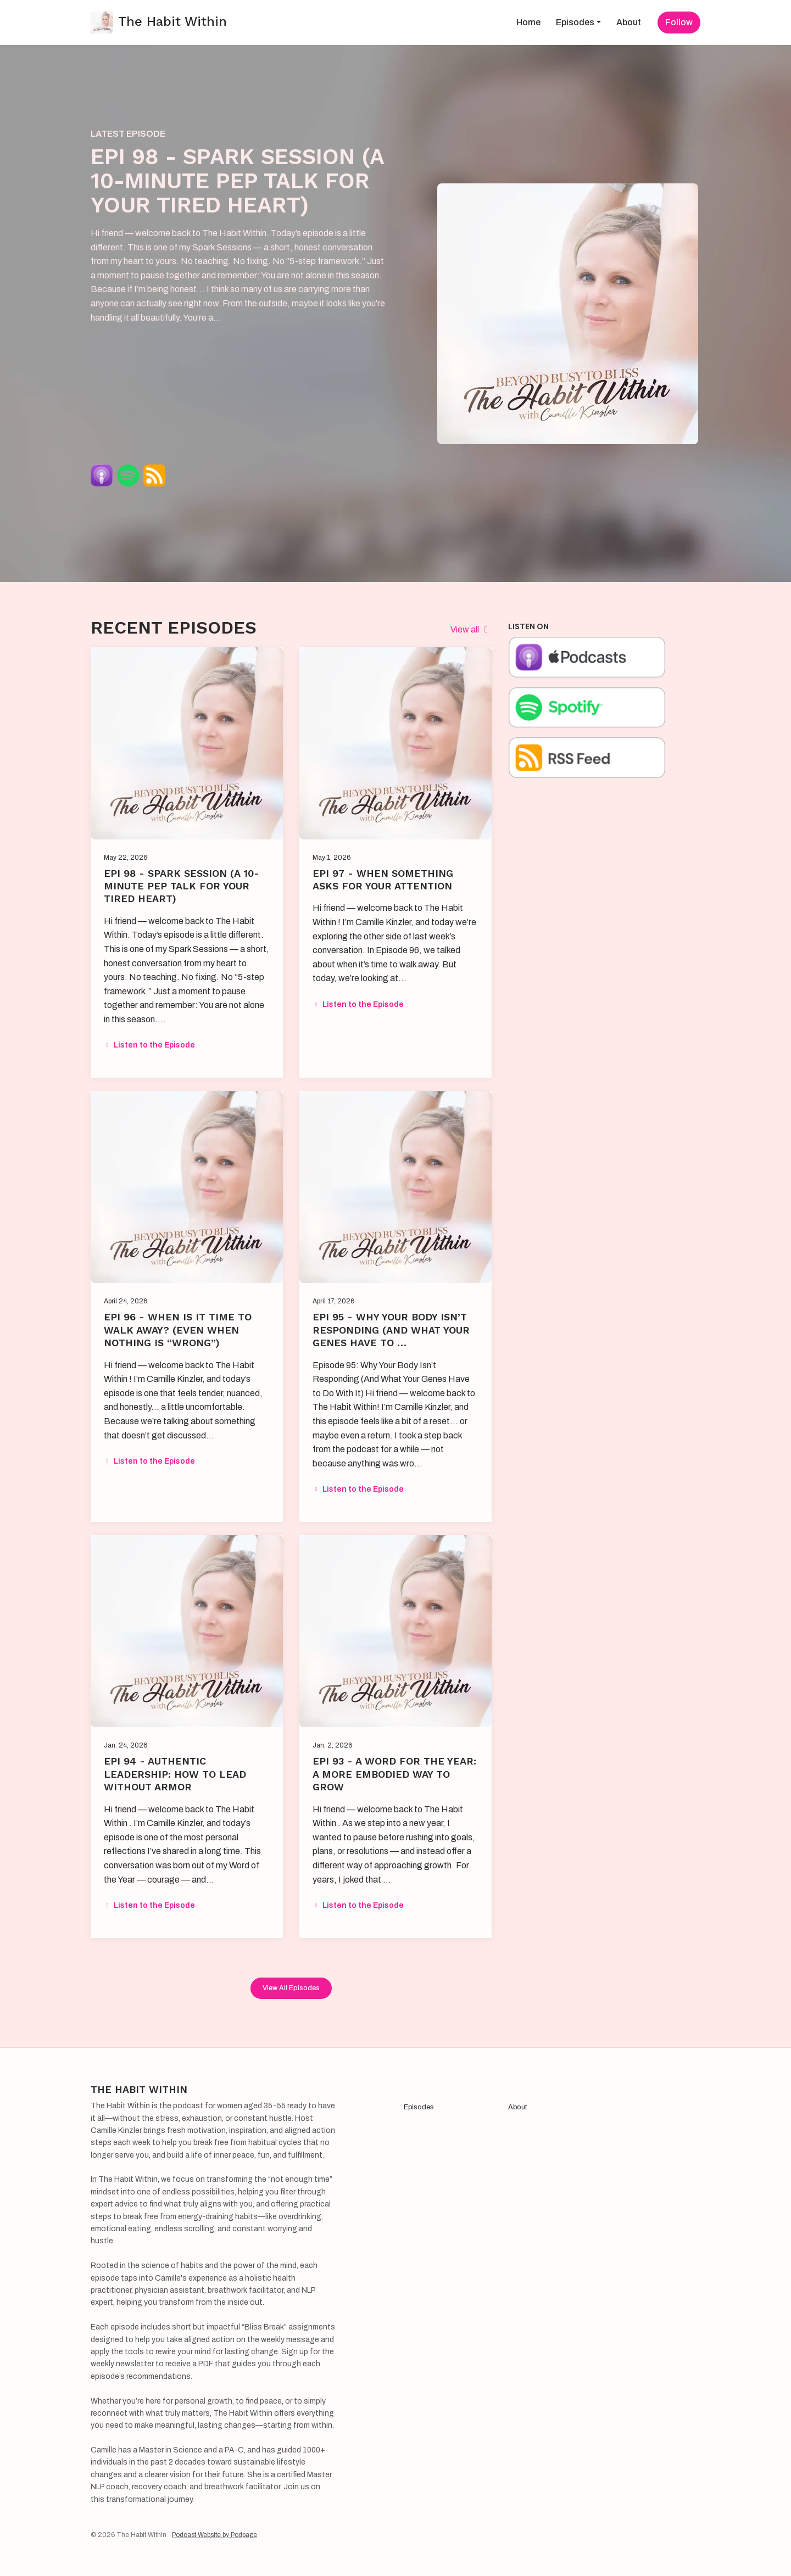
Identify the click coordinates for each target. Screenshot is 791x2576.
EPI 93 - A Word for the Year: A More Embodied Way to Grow (394, 1774)
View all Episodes (291, 1988)
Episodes (575, 22)
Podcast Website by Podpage (214, 2535)
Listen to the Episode (149, 1045)
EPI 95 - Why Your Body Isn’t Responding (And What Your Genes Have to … (391, 1329)
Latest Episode (128, 133)
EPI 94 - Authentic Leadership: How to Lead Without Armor (175, 1774)
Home (528, 22)
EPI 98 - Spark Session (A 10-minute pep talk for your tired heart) (237, 181)
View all (471, 629)
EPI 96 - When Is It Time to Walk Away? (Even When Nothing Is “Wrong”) (178, 1329)
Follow (679, 22)
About (628, 22)
